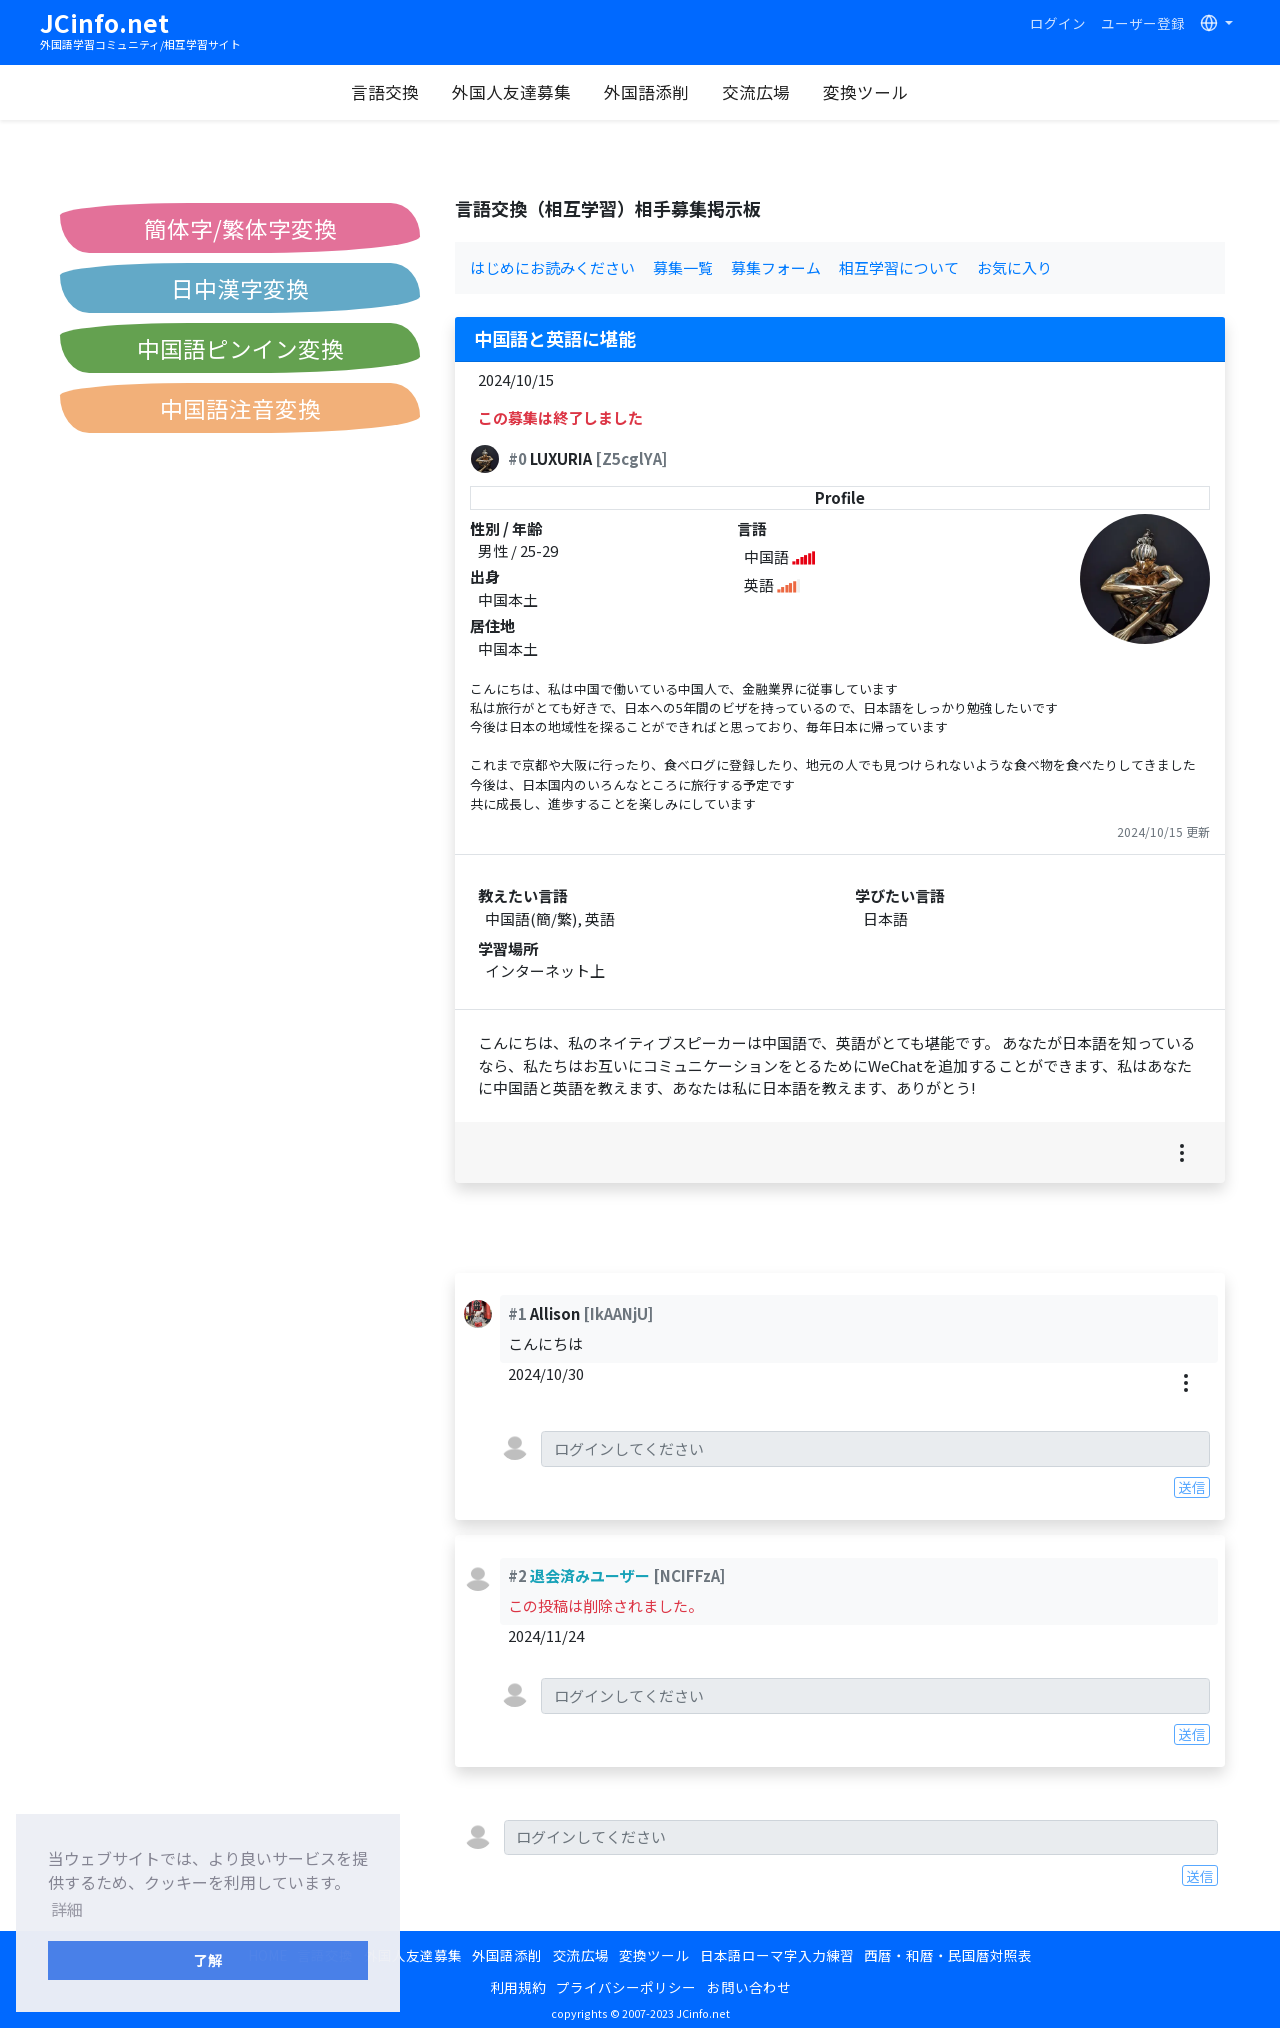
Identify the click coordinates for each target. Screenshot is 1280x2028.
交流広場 (765, 92)
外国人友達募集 (520, 92)
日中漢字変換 (240, 288)
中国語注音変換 (240, 408)
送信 (1192, 1487)
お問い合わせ (749, 1987)
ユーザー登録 (1143, 23)
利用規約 (518, 1987)
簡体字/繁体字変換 (240, 228)
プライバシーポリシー (626, 1987)
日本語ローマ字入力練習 (777, 1955)
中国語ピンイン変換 (240, 348)
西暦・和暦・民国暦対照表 (948, 1955)
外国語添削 (655, 92)
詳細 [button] (67, 1909)
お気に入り (1014, 267)
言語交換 (394, 92)
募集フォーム (776, 267)
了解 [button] (208, 1959)
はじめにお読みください (552, 267)
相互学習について (899, 267)
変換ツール (874, 92)
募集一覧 (683, 267)
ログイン (1058, 23)
